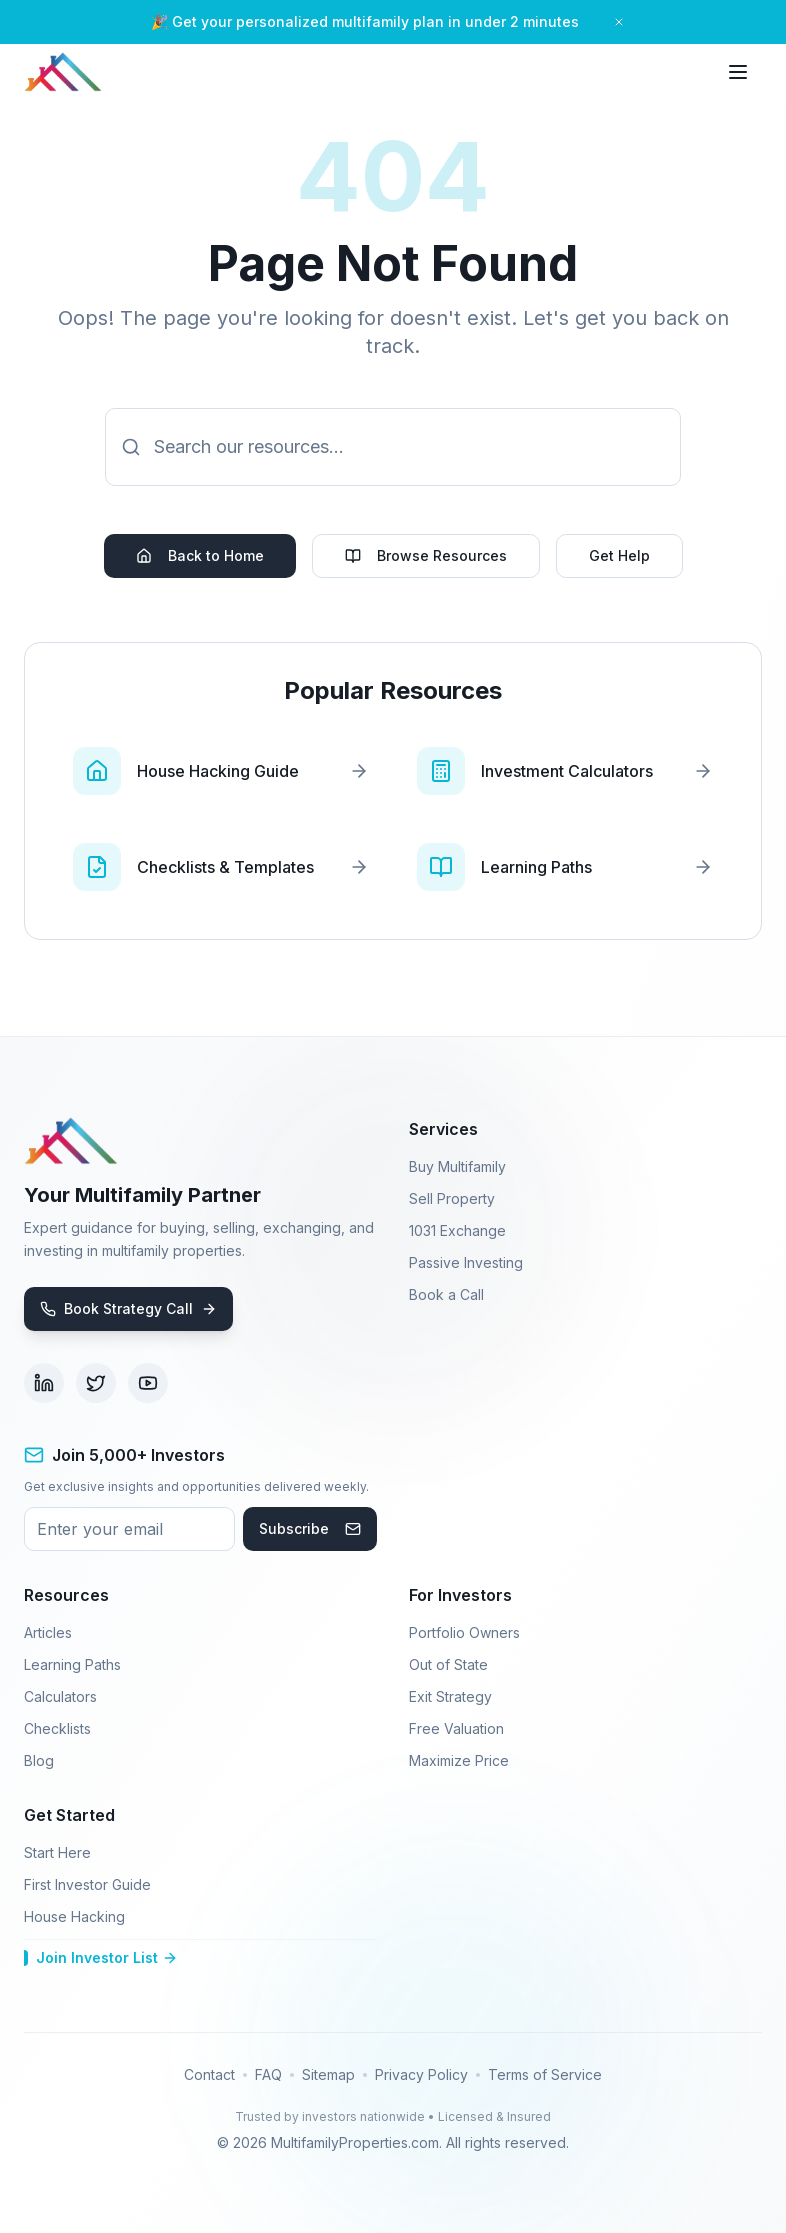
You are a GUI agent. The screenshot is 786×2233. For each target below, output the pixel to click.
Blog (39, 1760)
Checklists (57, 1728)
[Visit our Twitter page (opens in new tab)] (96, 1383)
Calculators (60, 1696)
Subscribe (310, 1528)
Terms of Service (545, 2074)
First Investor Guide (87, 1884)
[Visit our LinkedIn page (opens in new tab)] (44, 1383)
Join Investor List (101, 1957)
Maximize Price (459, 1760)
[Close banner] (619, 22)
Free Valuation (456, 1728)
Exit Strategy (450, 1696)
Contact (209, 2074)
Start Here (57, 1852)
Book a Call (446, 1294)
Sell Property (452, 1198)
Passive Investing (466, 1262)
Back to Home (200, 555)
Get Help (619, 555)
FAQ (268, 2074)
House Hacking (74, 1916)
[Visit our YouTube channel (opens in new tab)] (148, 1383)
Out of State (448, 1664)
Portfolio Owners (464, 1632)
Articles (48, 1632)
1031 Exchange (457, 1230)
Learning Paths (72, 1664)
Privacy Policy (421, 2074)
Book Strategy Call (128, 1308)
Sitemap (328, 2074)
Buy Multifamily (457, 1166)
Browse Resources (426, 555)
